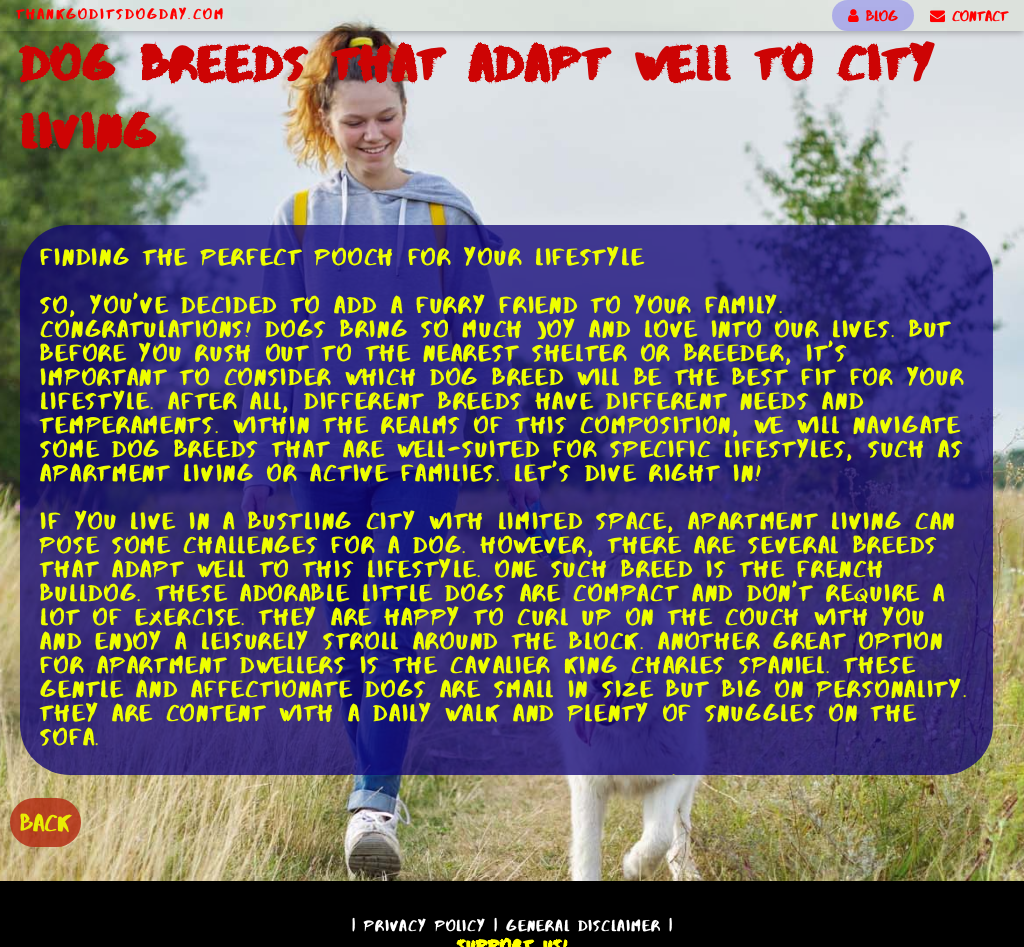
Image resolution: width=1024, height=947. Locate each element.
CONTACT (969, 16)
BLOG (873, 16)
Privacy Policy (425, 925)
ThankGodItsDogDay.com (120, 14)
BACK (45, 822)
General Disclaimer (583, 925)
